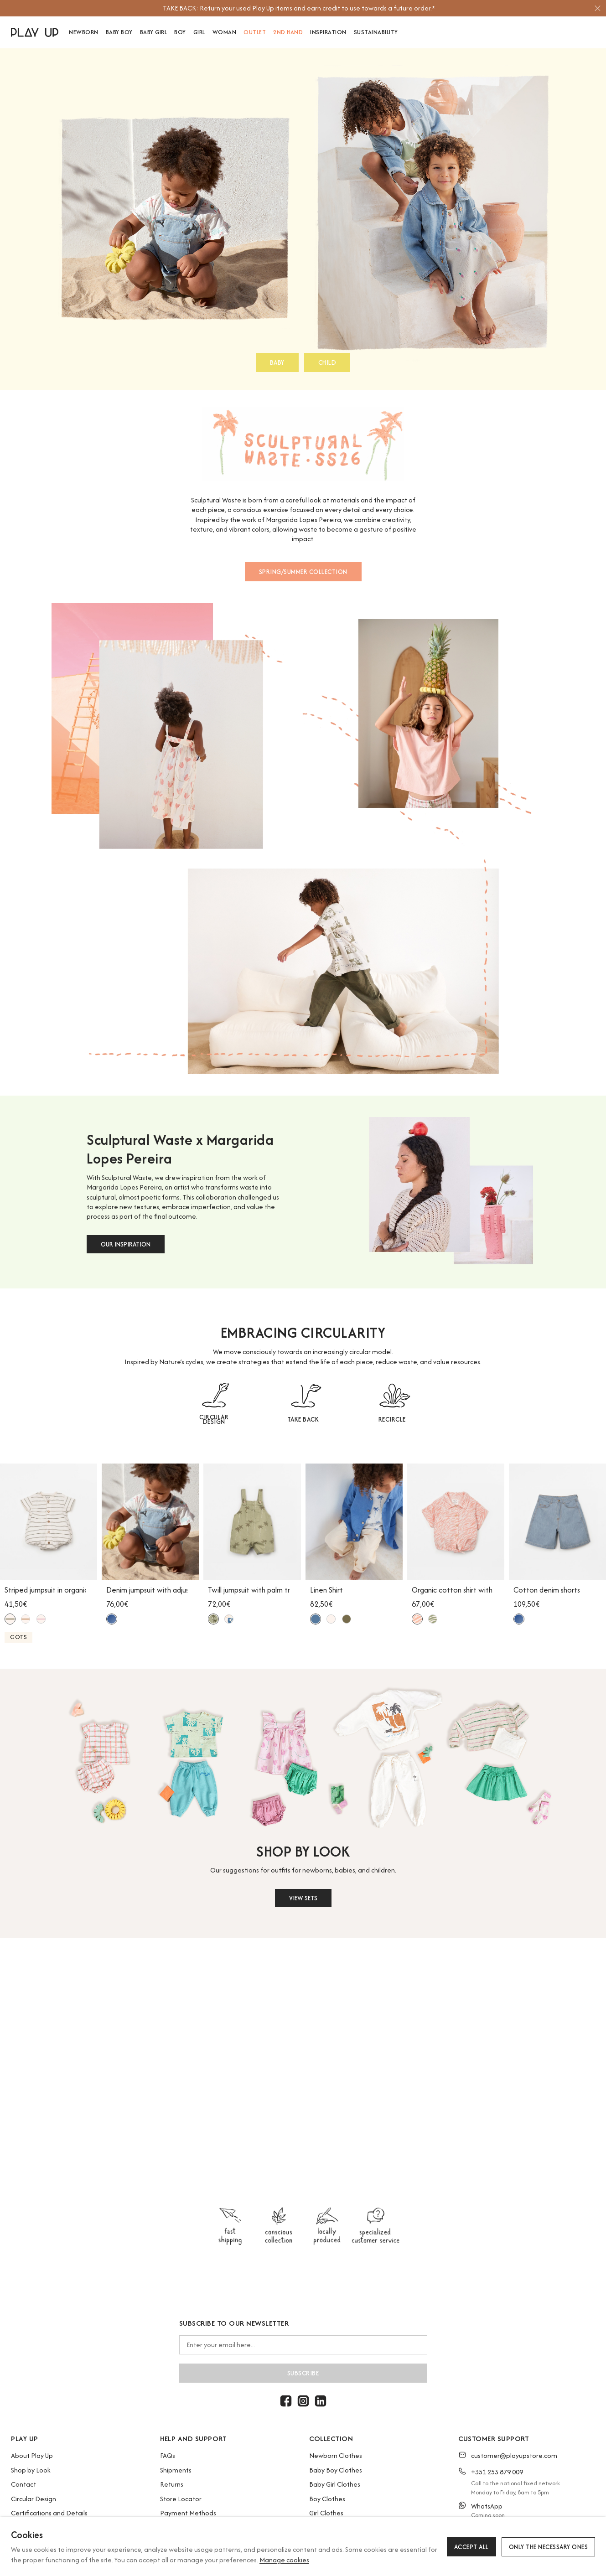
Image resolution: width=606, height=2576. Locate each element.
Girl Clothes (326, 2513)
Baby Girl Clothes (334, 2484)
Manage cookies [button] (284, 2560)
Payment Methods (188, 2513)
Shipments (176, 2470)
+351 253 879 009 (497, 2472)
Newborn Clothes (335, 2455)
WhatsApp (486, 2506)
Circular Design (33, 2499)
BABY (277, 362)
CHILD (327, 362)
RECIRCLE (392, 1419)
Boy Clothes (327, 2499)
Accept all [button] (471, 2546)
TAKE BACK (303, 1419)
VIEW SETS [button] (303, 1898)
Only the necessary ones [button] (548, 2546)
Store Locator (181, 2499)
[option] (299, 8)
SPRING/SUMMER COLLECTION (303, 571)
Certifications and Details (49, 2513)
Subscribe (303, 2373)
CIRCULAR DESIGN (213, 1419)
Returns (171, 2484)
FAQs (167, 2455)
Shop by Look (31, 2470)
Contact (23, 2484)
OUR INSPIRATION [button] (125, 1244)
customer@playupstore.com (514, 2455)
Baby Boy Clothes (335, 2470)
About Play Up (32, 2455)
